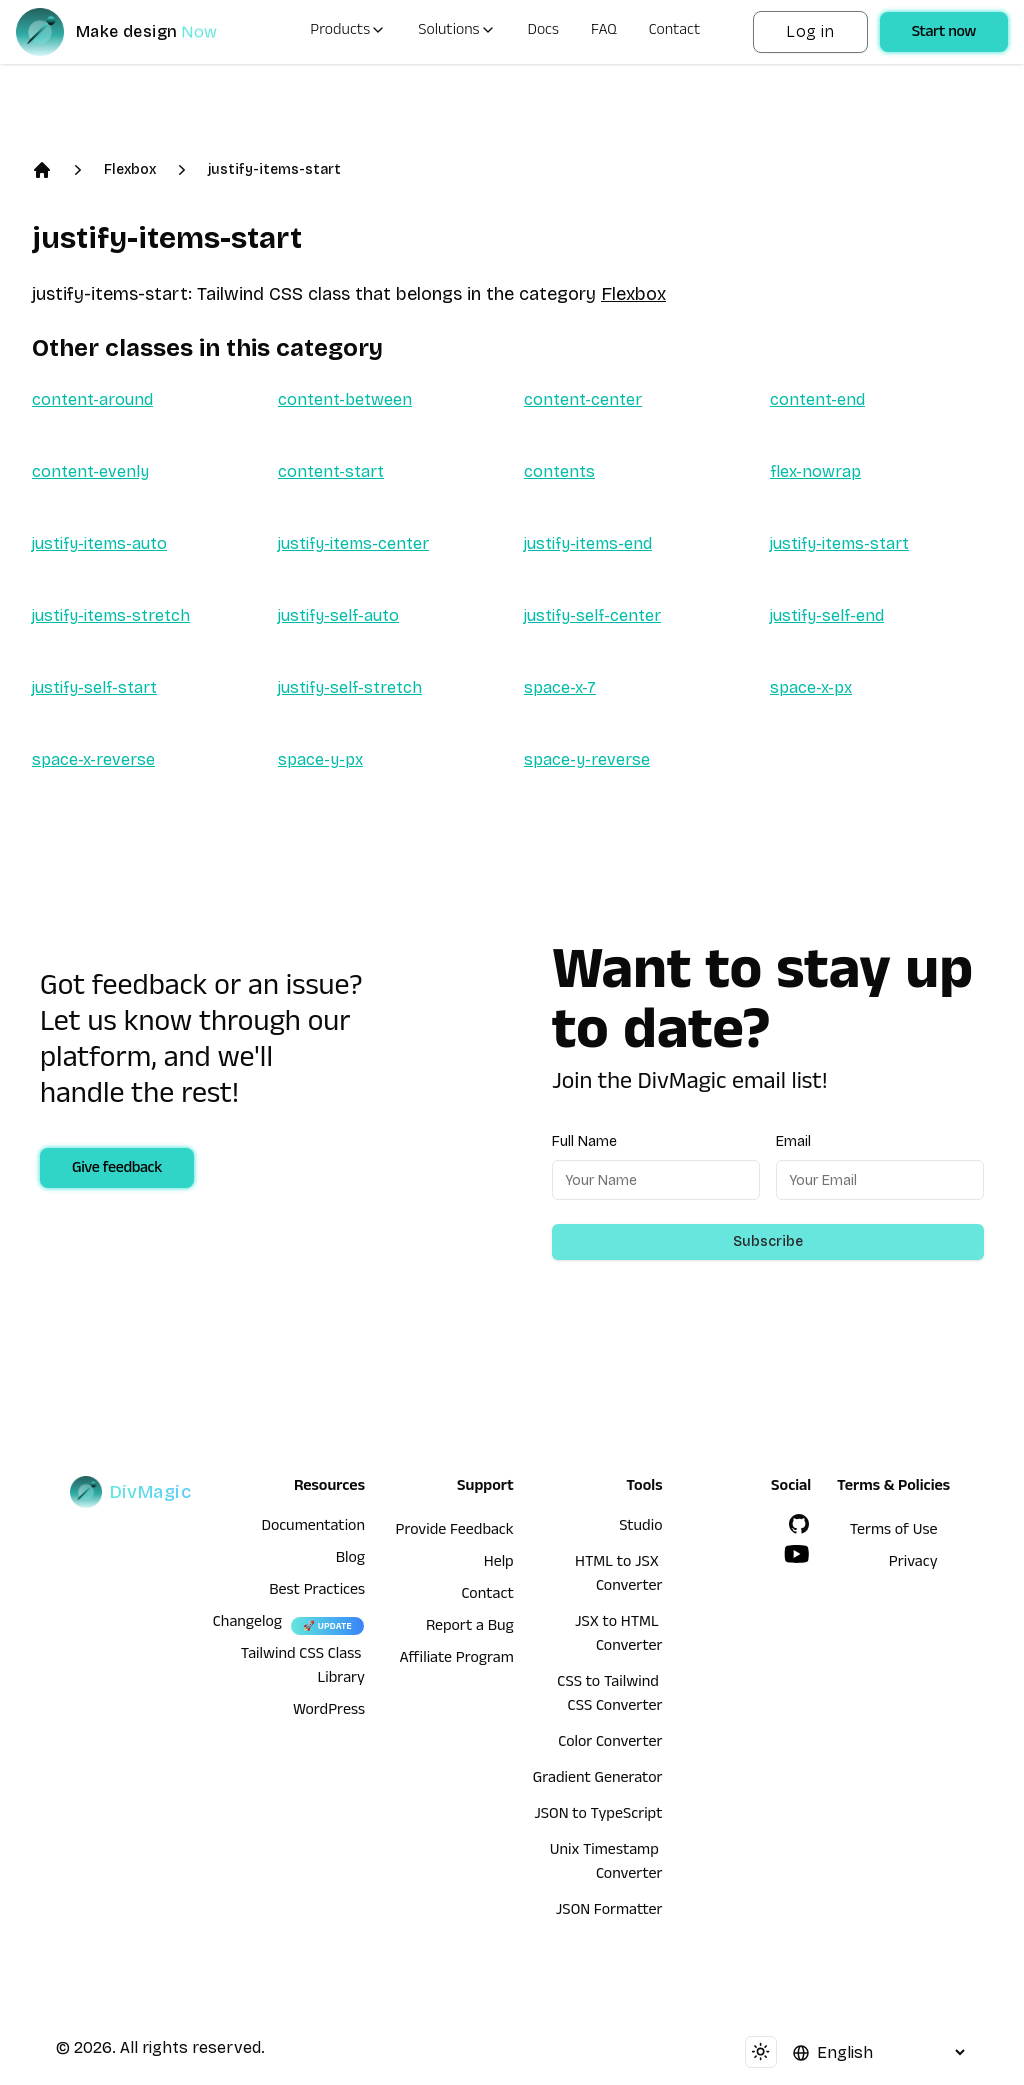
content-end (817, 399)
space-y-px (320, 759)
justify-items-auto (99, 543)
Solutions (456, 32)
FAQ (604, 32)
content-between (345, 399)
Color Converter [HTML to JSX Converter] (610, 1744)
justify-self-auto (338, 615)
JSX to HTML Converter (618, 1636)
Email (793, 1141)
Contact (675, 32)
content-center (583, 399)
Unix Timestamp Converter (606, 1864)
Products (348, 32)
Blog (350, 1560)
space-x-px (811, 687)
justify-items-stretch (111, 615)
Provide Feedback (455, 1532)
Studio (640, 1528)
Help (499, 1564)
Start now (944, 34)
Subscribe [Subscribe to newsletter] (768, 1241)
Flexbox (130, 169)
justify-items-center (353, 543)
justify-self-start (94, 687)
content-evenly (90, 471)
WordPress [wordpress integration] (329, 1712)
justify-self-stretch (350, 687)
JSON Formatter (609, 1912)
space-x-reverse (93, 759)
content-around (92, 399)
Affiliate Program (457, 1660)
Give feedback (117, 1170)
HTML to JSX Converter (618, 1576)
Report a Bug (470, 1628)
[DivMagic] (136, 32)
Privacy (913, 1564)
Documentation (313, 1528)
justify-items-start (274, 169)
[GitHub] (799, 1524)
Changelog (247, 1624)
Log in (810, 31)
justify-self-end (827, 615)
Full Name (584, 1141)
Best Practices (317, 1592)
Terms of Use (894, 1532)
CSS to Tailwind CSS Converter (609, 1696)
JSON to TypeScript (598, 1816)
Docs (543, 32)
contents (559, 471)
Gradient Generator (598, 1780)
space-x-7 (560, 687)
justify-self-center (592, 615)
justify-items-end (588, 543)
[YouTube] (797, 1554)
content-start (331, 471)
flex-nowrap (815, 471)
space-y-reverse (587, 759)
